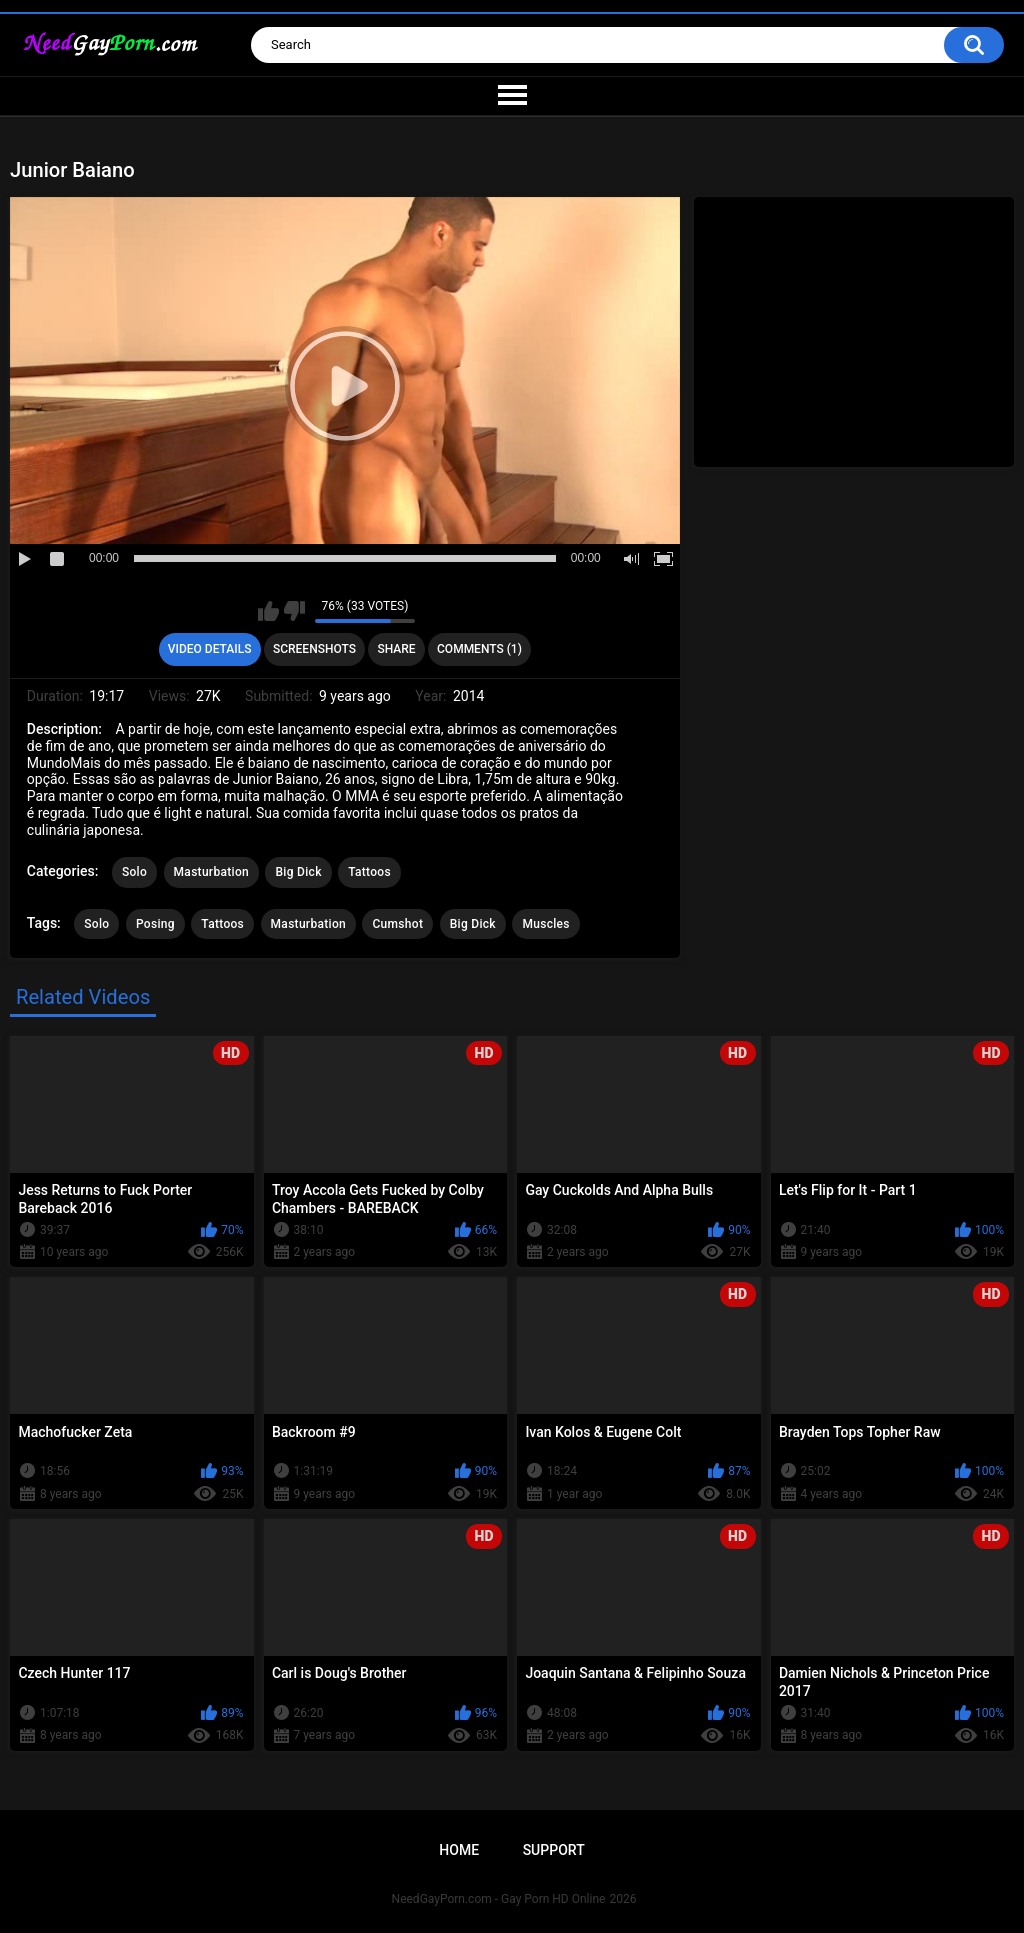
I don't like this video (294, 611)
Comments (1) (479, 649)
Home (459, 1850)
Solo (134, 872)
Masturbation (211, 872)
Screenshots (314, 649)
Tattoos (369, 872)
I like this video (268, 611)
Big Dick (298, 872)
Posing (155, 924)
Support (554, 1850)
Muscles (545, 924)
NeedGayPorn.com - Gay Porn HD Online (499, 1899)
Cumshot (397, 924)
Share (396, 649)
